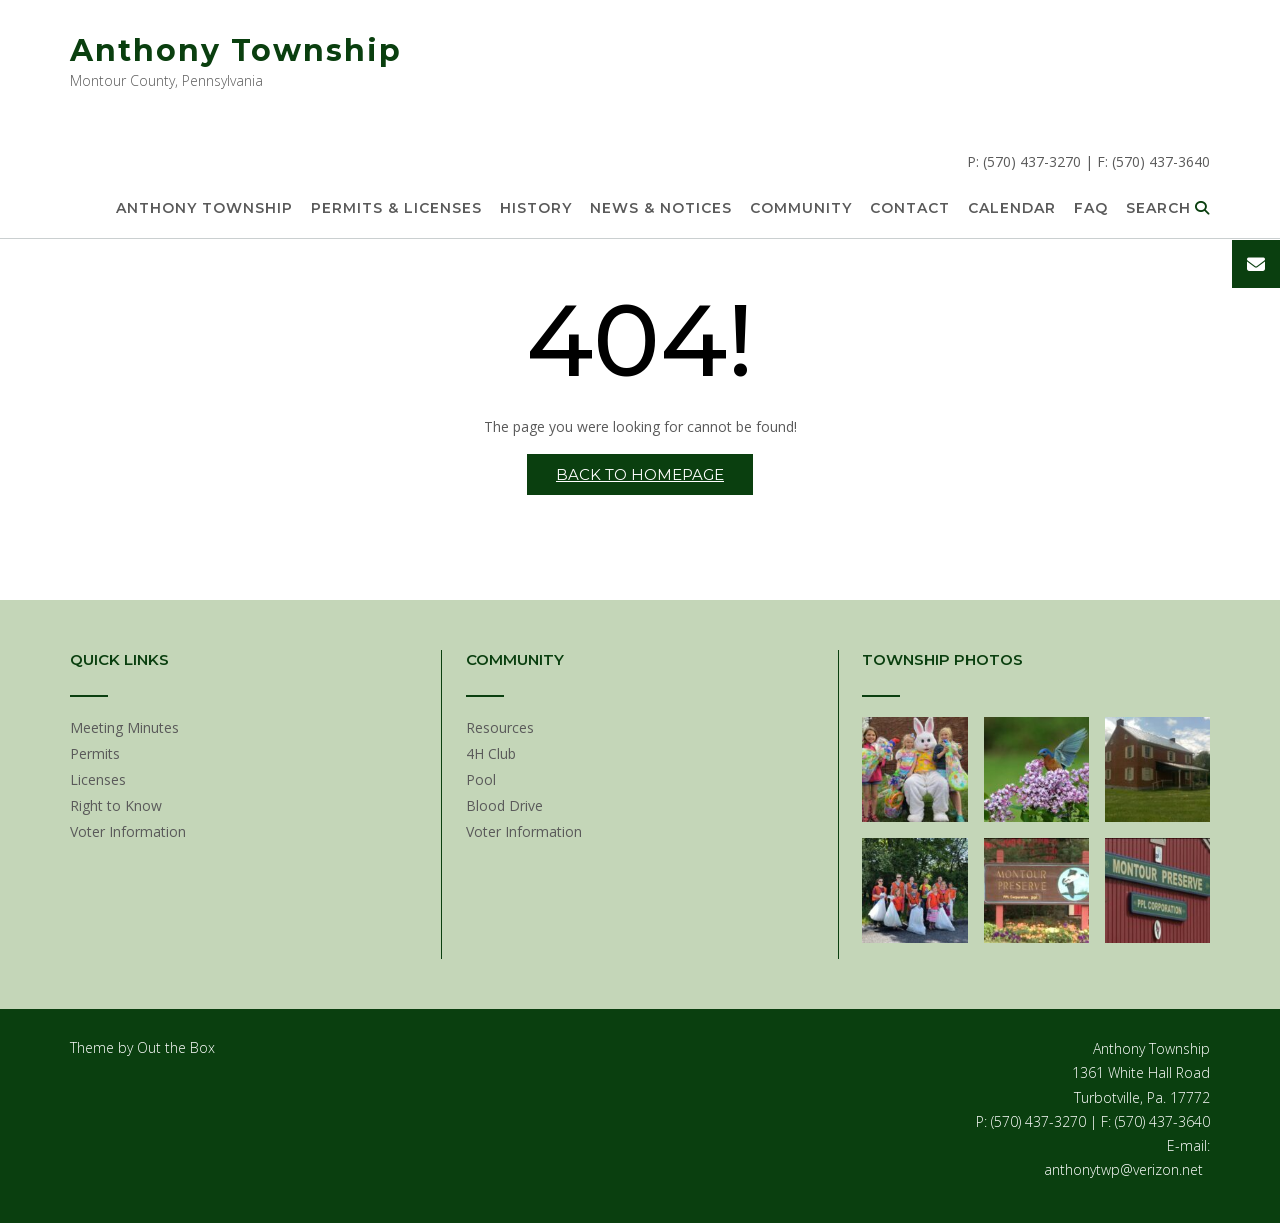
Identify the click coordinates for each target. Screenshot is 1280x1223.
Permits (95, 753)
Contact (910, 209)
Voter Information (128, 831)
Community (801, 209)
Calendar (1012, 209)
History (536, 209)
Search (1168, 209)
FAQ (1091, 209)
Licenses (98, 779)
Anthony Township (236, 50)
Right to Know (116, 805)
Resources (500, 727)
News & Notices (661, 209)
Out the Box (176, 1047)
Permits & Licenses (396, 209)
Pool (481, 779)
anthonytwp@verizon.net (1123, 1169)
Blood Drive (504, 805)
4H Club (491, 753)
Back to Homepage (640, 474)
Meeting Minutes (124, 727)
